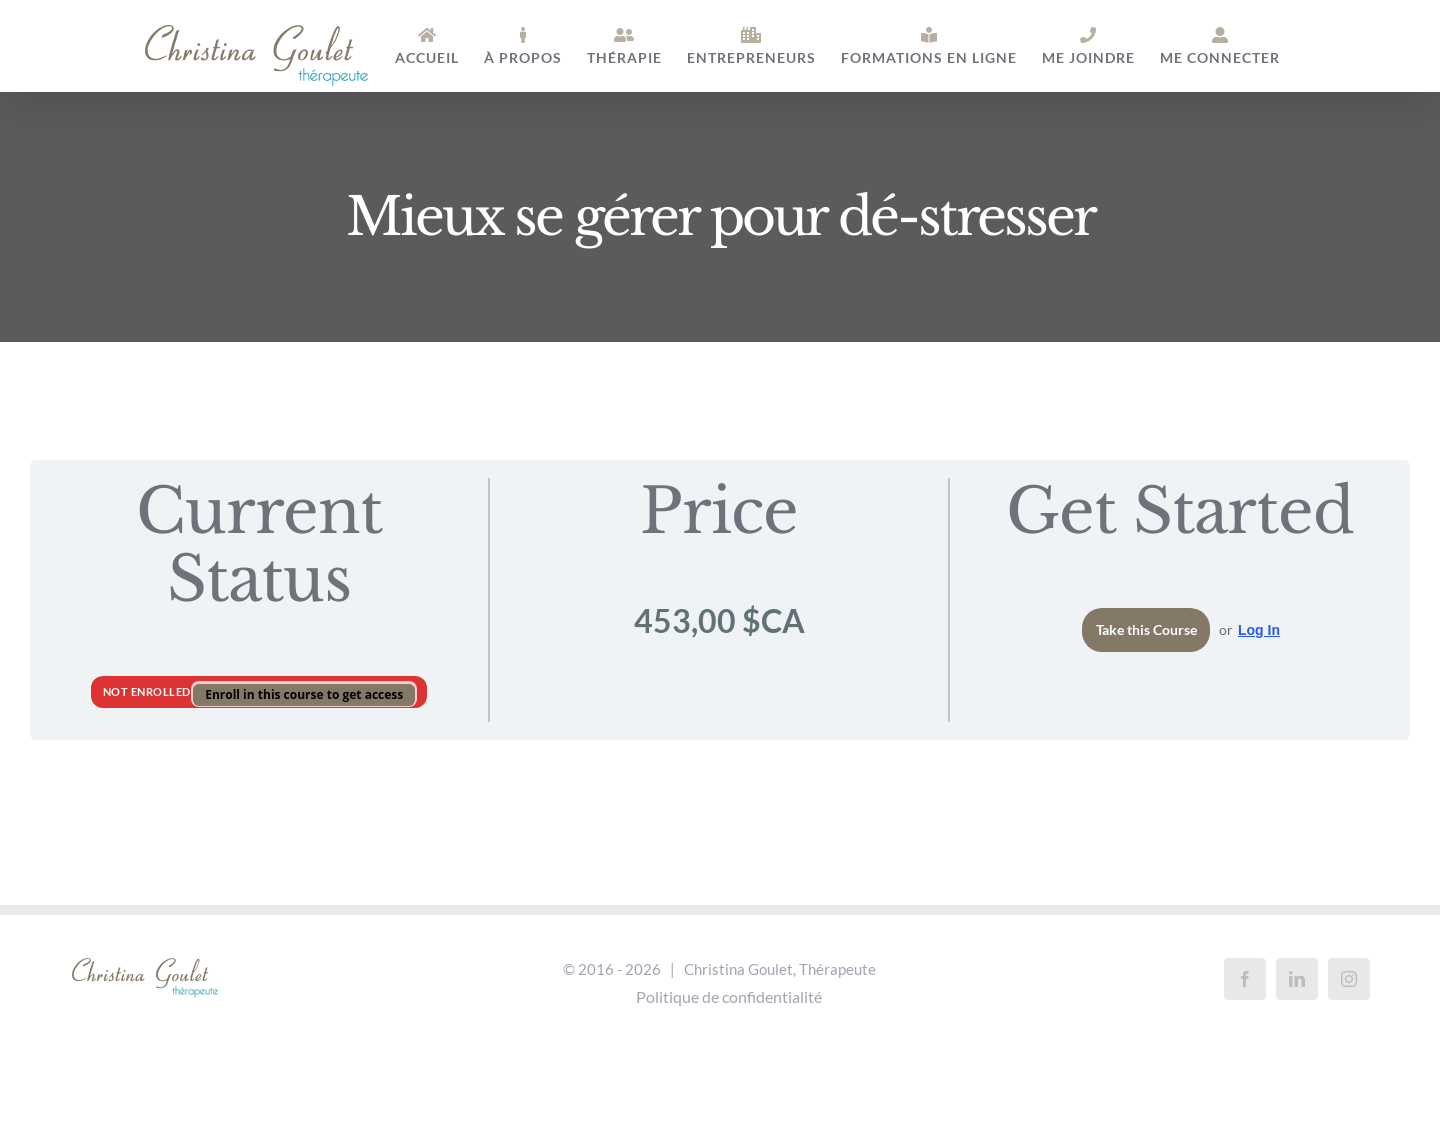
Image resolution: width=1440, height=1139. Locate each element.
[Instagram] (1349, 979)
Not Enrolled (148, 691)
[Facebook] (1245, 979)
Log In (1259, 630)
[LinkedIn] (1297, 979)
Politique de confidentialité (729, 996)
